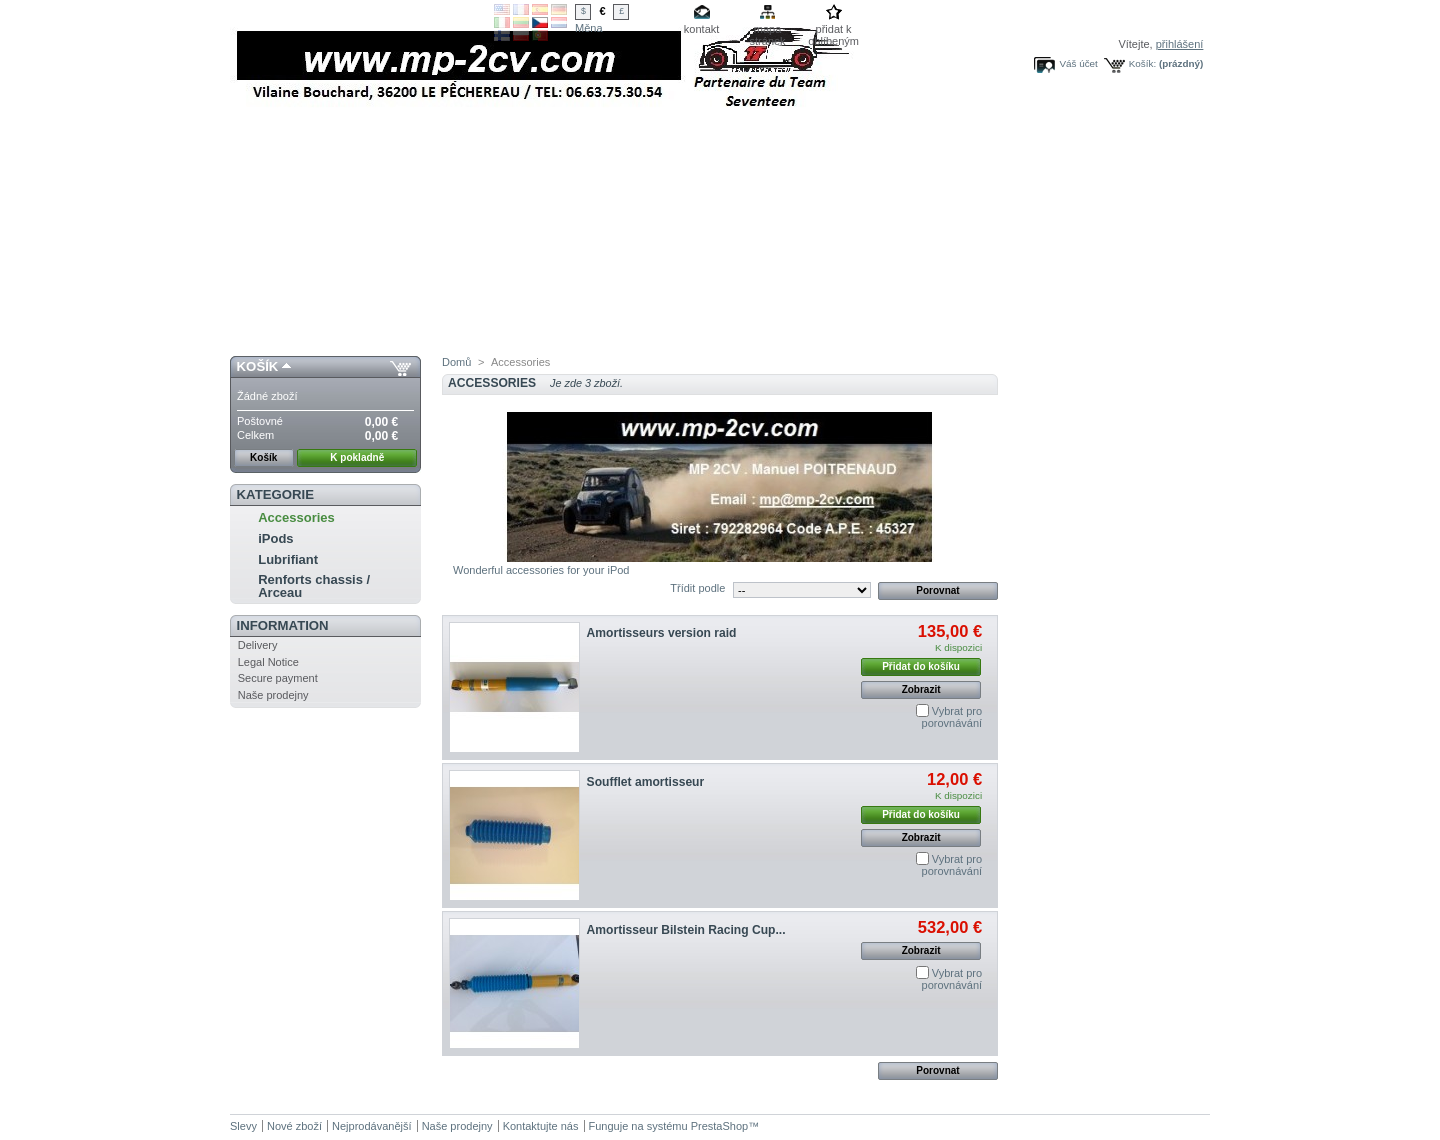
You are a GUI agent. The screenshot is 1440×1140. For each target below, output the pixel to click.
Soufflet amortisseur (646, 782)
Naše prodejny (273, 695)
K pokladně (357, 457)
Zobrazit (921, 689)
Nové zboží (294, 1126)
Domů (456, 362)
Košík (258, 366)
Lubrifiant (288, 559)
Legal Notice (268, 662)
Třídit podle (697, 588)
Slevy (243, 1126)
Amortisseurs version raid (662, 633)
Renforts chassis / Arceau (314, 586)
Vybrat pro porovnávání (952, 717)
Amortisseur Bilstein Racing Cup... (686, 930)
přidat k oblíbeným (833, 30)
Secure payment (278, 678)
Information (283, 625)
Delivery (258, 645)
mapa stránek (768, 30)
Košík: (1142, 63)
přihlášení (1180, 44)
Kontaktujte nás (541, 1126)
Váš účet (1078, 63)
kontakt (701, 29)
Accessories (296, 517)
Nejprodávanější (372, 1126)
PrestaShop (719, 1126)
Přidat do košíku (921, 666)
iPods (275, 538)
